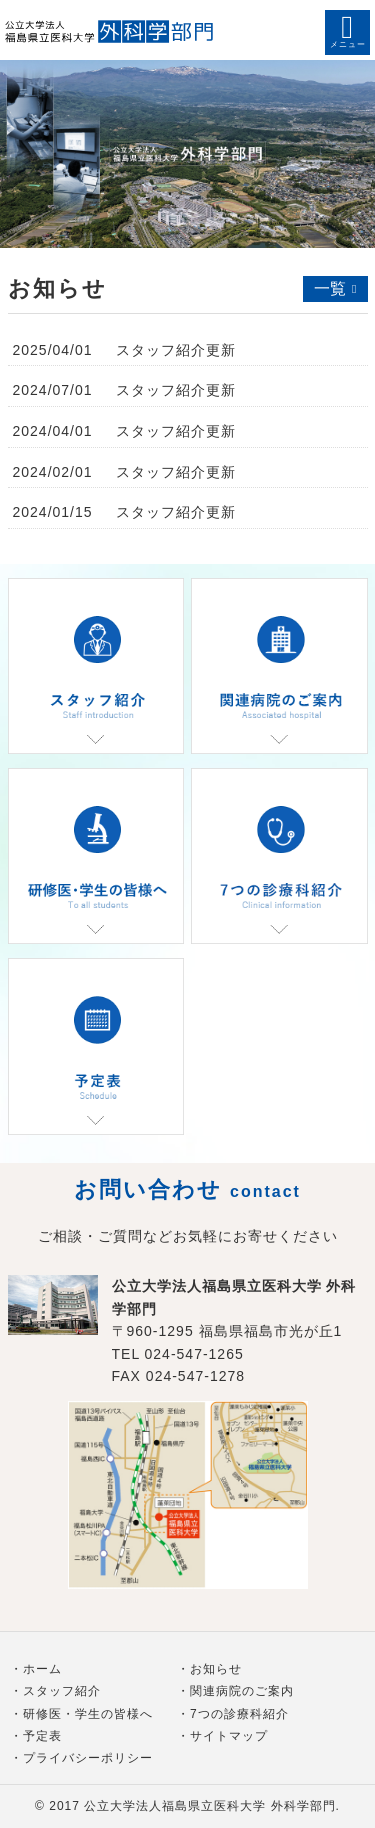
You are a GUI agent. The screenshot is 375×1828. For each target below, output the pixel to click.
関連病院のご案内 (242, 1691)
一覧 (330, 288)
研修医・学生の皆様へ (88, 1714)
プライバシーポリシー (88, 1758)
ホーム (42, 1669)
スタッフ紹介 (62, 1691)
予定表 (42, 1736)
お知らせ (216, 1669)
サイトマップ (229, 1736)
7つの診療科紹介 (239, 1714)
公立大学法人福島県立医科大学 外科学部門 (209, 1806)
